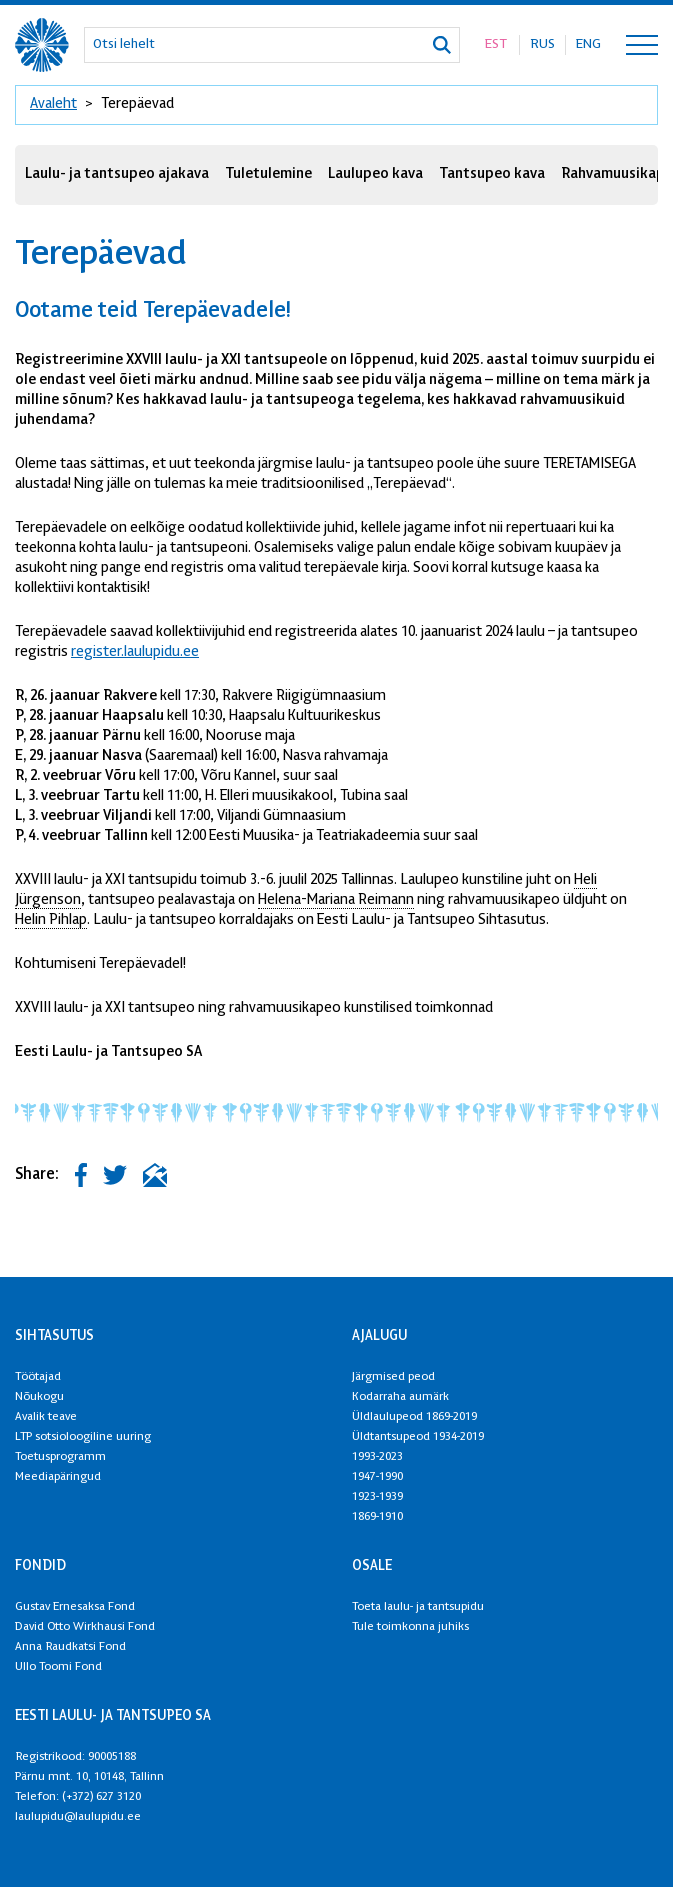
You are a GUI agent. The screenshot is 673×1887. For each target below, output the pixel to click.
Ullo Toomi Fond (58, 1667)
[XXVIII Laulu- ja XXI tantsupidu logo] (42, 45)
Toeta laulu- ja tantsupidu (418, 1607)
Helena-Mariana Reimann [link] (336, 900)
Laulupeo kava (375, 174)
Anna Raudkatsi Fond (70, 1647)
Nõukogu (39, 1397)
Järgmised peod (393, 1377)
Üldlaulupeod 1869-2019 (414, 1417)
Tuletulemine (268, 174)
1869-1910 (377, 1517)
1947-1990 (377, 1477)
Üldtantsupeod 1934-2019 (418, 1437)
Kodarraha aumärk (400, 1397)
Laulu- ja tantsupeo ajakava (117, 174)
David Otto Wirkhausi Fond (85, 1627)
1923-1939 (377, 1497)
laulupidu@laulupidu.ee (78, 1817)
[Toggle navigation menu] (642, 45)
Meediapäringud (58, 1477)
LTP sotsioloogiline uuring (83, 1437)
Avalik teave (46, 1417)
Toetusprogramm (60, 1457)
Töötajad (38, 1377)
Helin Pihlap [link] (51, 920)
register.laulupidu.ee (135, 652)
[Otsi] (442, 45)
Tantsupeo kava (492, 174)
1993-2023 (377, 1457)
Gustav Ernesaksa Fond (75, 1607)
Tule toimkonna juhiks (410, 1627)
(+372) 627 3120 (101, 1797)
